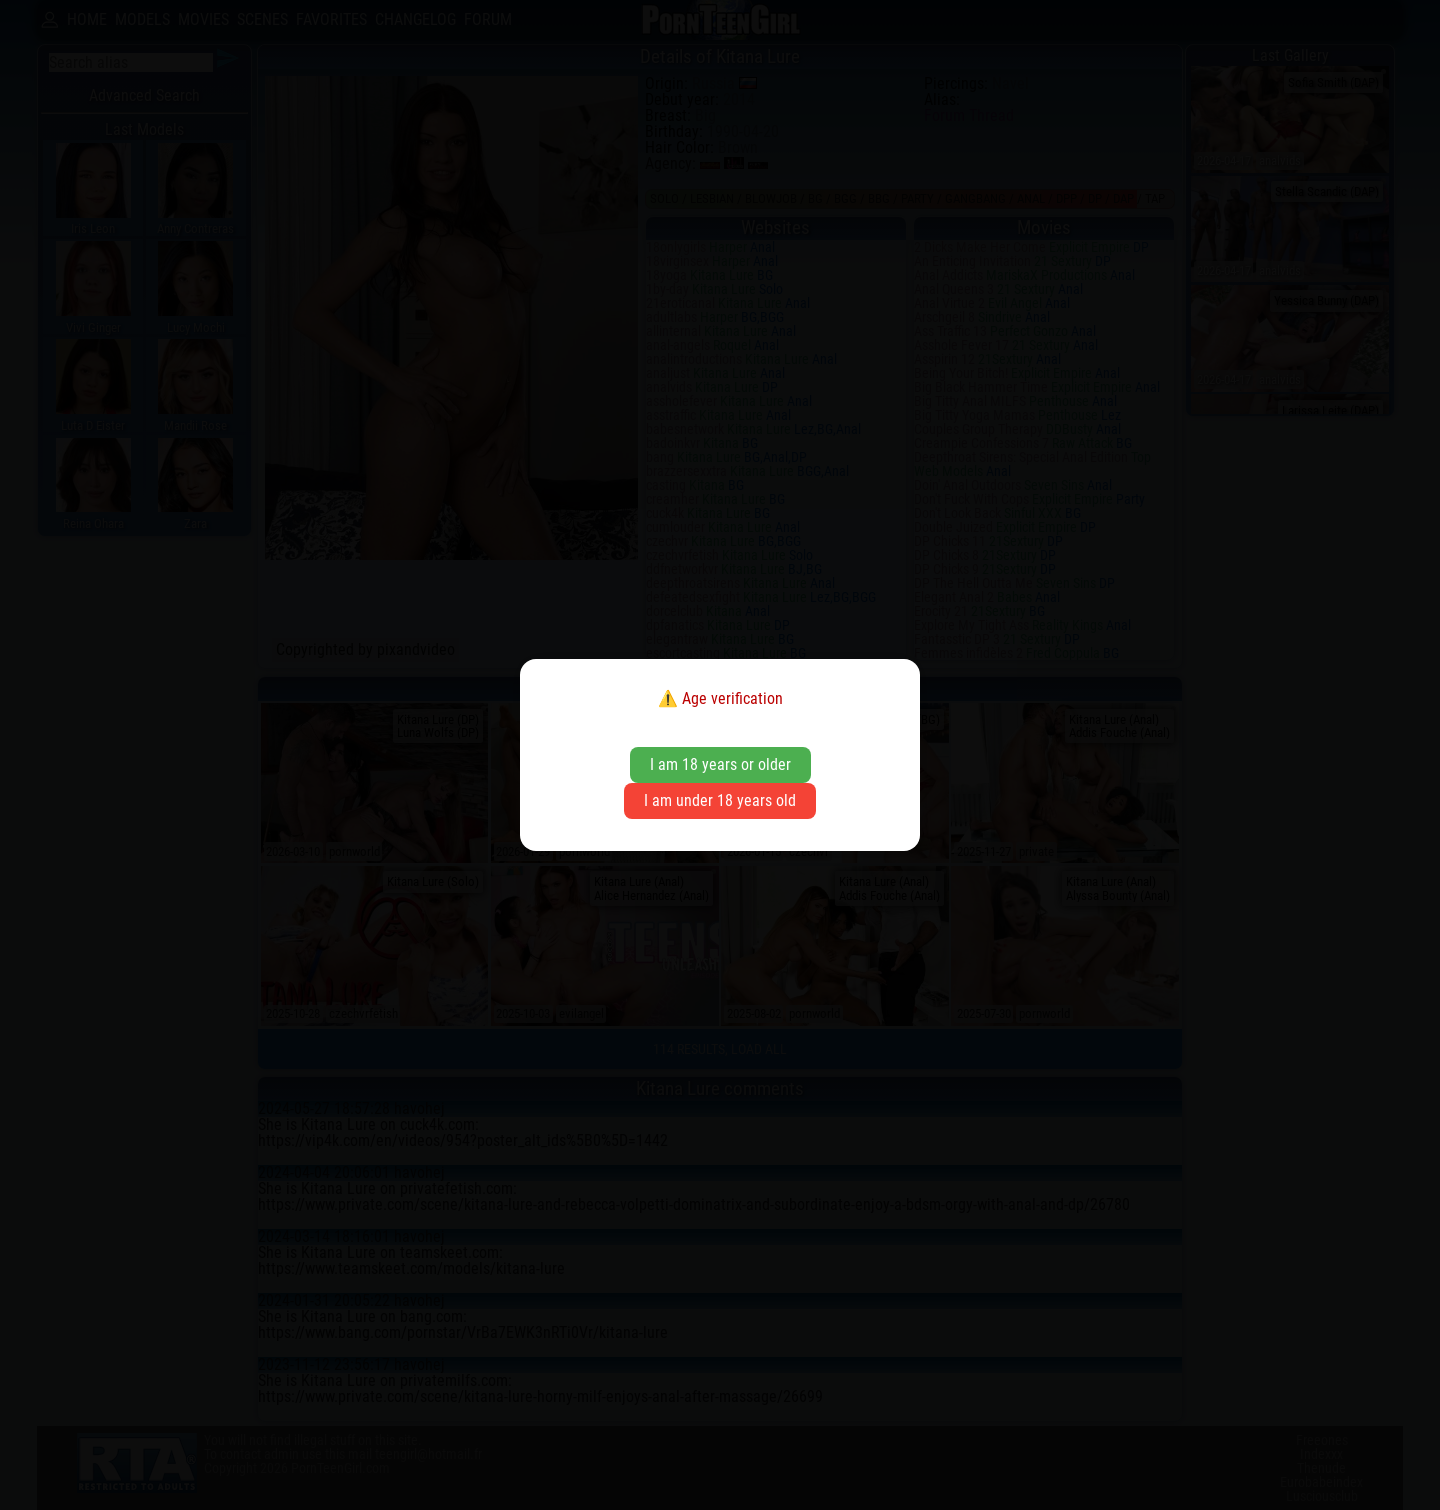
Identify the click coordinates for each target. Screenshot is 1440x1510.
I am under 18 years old (720, 800)
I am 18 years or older (720, 764)
